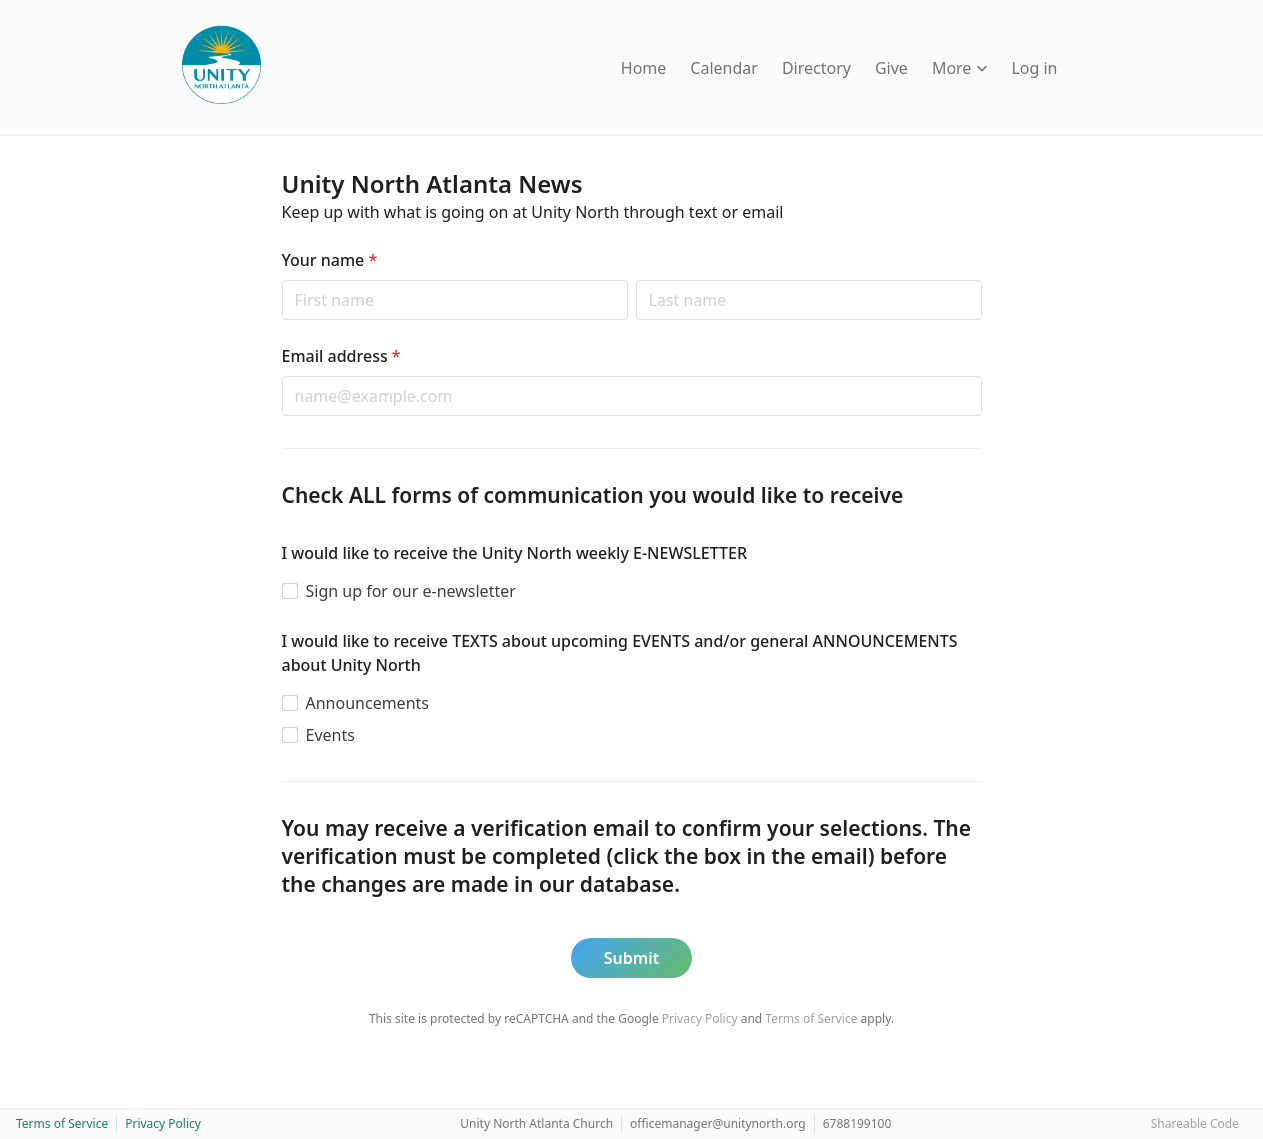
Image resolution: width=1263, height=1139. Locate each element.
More (960, 68)
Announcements (367, 703)
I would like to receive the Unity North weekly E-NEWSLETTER (515, 553)
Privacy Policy (700, 1018)
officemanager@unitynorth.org (718, 1123)
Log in (1034, 68)
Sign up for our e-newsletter (411, 591)
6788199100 (857, 1123)
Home (644, 68)
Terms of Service (811, 1018)
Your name (330, 260)
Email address (341, 356)
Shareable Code (1195, 1123)
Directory (816, 68)
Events (330, 735)
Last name (635, 279)
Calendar (724, 68)
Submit (631, 958)
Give (891, 68)
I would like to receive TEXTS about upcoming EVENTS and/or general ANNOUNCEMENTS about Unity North (620, 653)
